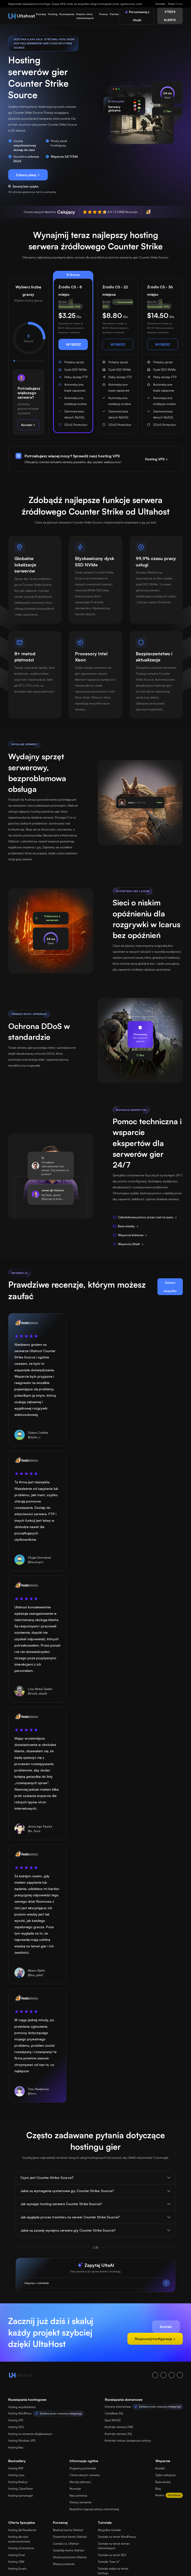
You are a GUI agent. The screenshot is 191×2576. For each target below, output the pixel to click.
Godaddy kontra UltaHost (68, 2550)
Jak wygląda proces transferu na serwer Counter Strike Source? (70, 2217)
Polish (175, 3)
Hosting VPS (156, 459)
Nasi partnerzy (78, 2495)
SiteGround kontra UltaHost (70, 2557)
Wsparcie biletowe (130, 1235)
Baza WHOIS (113, 2420)
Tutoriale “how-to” (109, 2562)
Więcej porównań (64, 2564)
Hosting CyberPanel (20, 2488)
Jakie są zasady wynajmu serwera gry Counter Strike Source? (67, 2230)
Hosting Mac (16, 2447)
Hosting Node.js (18, 2482)
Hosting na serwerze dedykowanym (30, 2434)
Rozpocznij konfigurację (155, 2339)
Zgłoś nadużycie (165, 2475)
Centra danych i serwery (85, 2475)
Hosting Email (16, 2555)
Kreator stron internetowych (85, 16)
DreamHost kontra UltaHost (70, 2537)
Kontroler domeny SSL (118, 2434)
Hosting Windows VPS (21, 2440)
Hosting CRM (16, 2562)
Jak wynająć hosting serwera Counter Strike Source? (61, 2204)
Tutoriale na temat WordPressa (117, 2537)
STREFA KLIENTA (170, 16)
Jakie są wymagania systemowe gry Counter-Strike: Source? (67, 2191)
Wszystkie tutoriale (109, 2530)
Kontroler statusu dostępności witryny (128, 2440)
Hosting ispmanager (20, 2495)
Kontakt (160, 3)
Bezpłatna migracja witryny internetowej (94, 2509)
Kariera (159, 2495)
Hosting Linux (16, 2475)
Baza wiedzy (126, 1226)
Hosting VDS (16, 2427)
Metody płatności (80, 2482)
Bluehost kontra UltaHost (68, 2530)
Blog (158, 2488)
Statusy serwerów (81, 2502)
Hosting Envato (17, 2568)
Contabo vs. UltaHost (66, 2543)
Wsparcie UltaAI (128, 1244)
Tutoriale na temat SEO (112, 2555)
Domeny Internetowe (118, 2406)
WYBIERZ (73, 344)
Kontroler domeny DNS (119, 2427)
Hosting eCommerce (21, 2548)
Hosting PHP (15, 2468)
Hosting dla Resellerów (22, 2530)
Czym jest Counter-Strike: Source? (46, 2177)
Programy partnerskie (83, 2468)
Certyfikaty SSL (114, 2413)
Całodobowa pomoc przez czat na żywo (145, 1217)
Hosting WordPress (20, 2413)
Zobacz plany (28, 175)
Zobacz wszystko (170, 1287)
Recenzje (75, 2488)
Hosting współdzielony (22, 2407)
